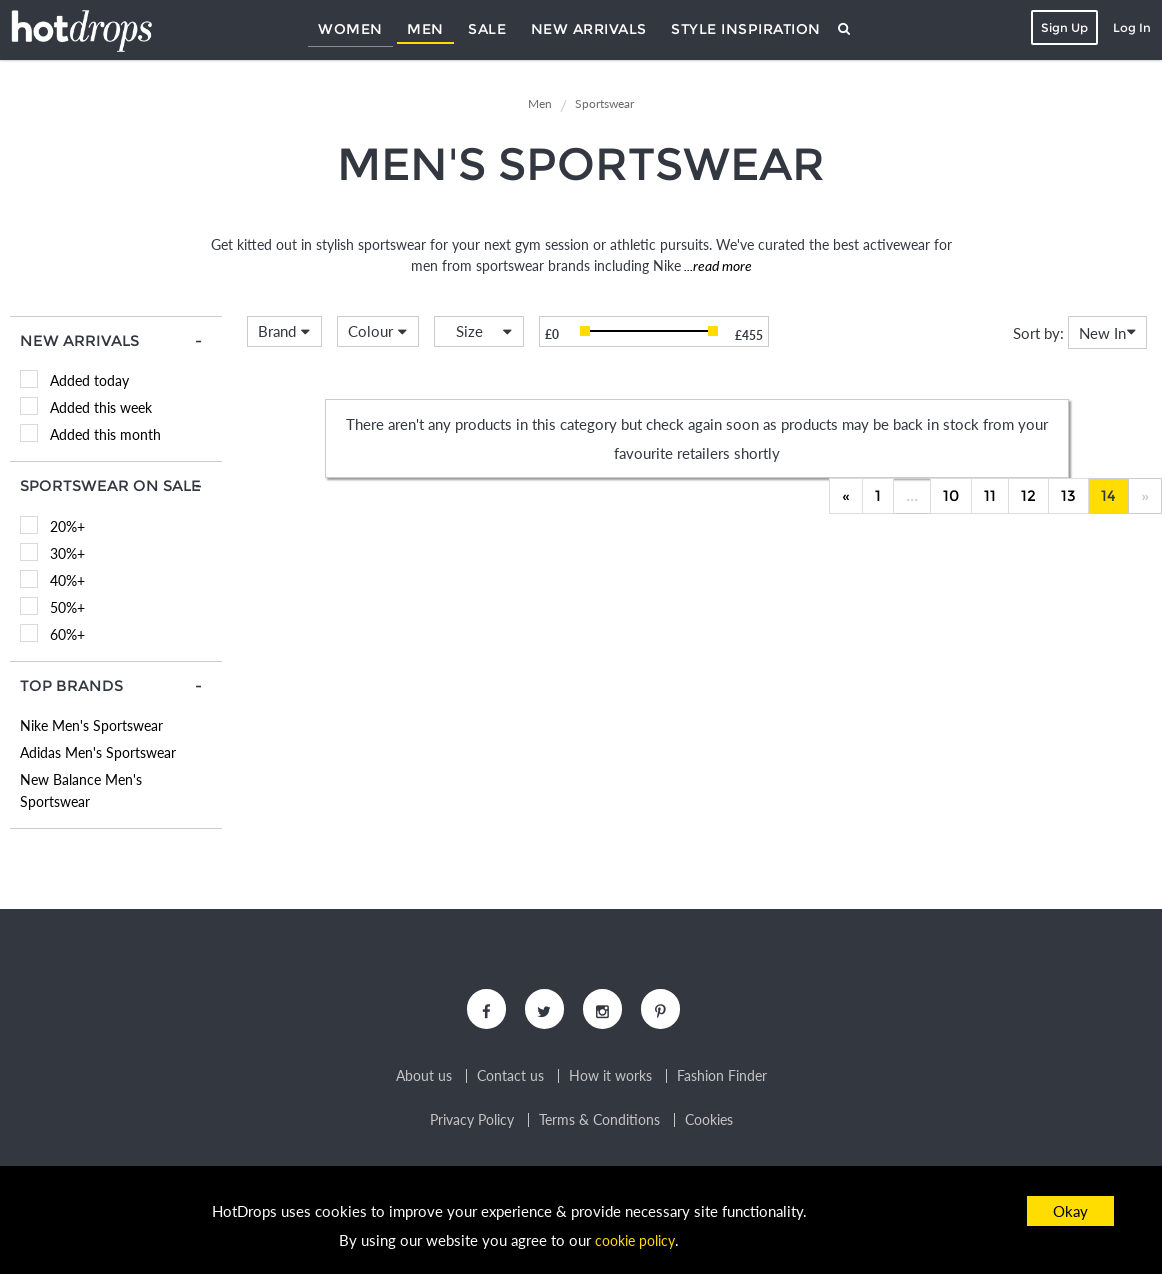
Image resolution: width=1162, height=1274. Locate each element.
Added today (89, 380)
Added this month (105, 434)
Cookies (709, 1125)
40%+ (67, 580)
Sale (487, 29)
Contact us (510, 1081)
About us (424, 1081)
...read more (716, 265)
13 (1068, 495)
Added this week (101, 407)
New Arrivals (589, 29)
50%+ (67, 607)
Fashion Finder (722, 1081)
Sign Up (1060, 27)
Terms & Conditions (599, 1125)
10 (951, 495)
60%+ (67, 634)
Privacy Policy (472, 1125)
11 (990, 495)
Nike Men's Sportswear (91, 725)
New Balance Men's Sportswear (81, 790)
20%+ (67, 526)
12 (1028, 495)
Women (350, 29)
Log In (1128, 27)
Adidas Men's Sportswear (98, 752)
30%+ (67, 553)
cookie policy (635, 1240)
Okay (1070, 1211)
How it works (610, 1081)
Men (425, 29)
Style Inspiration (746, 29)
